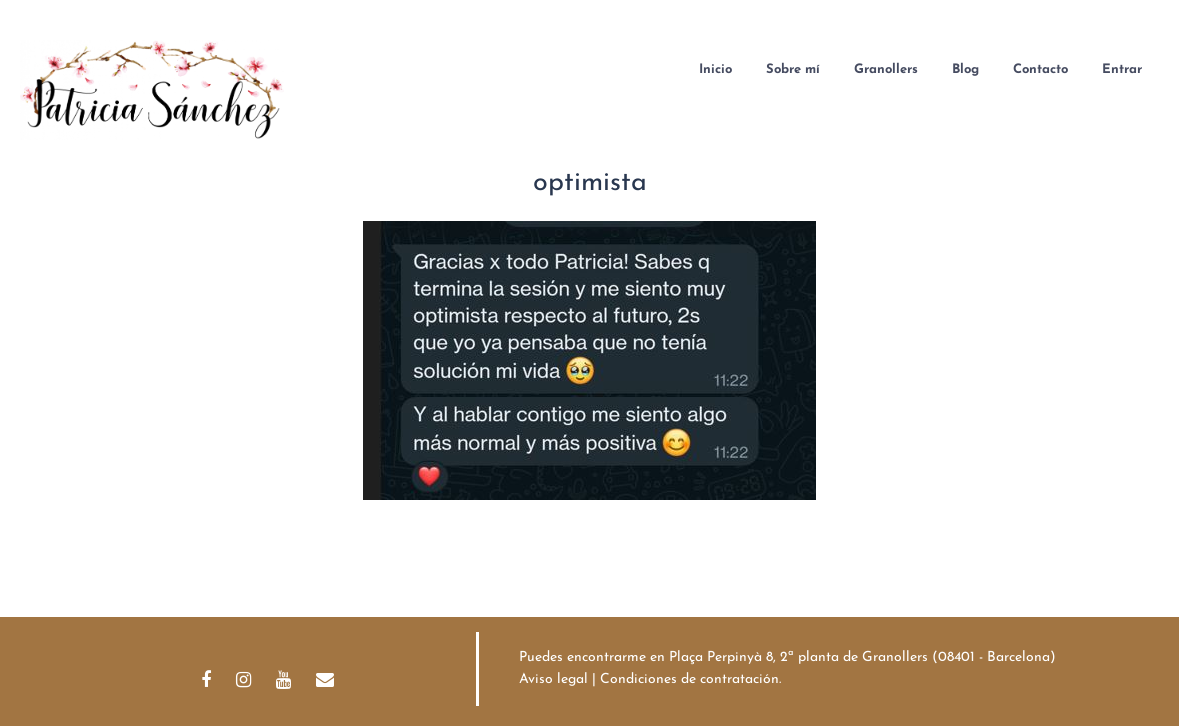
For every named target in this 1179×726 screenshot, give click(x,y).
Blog (965, 69)
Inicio (715, 69)
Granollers (886, 69)
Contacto (1040, 69)
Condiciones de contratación (689, 679)
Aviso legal (553, 679)
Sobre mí (793, 69)
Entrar (1122, 69)
